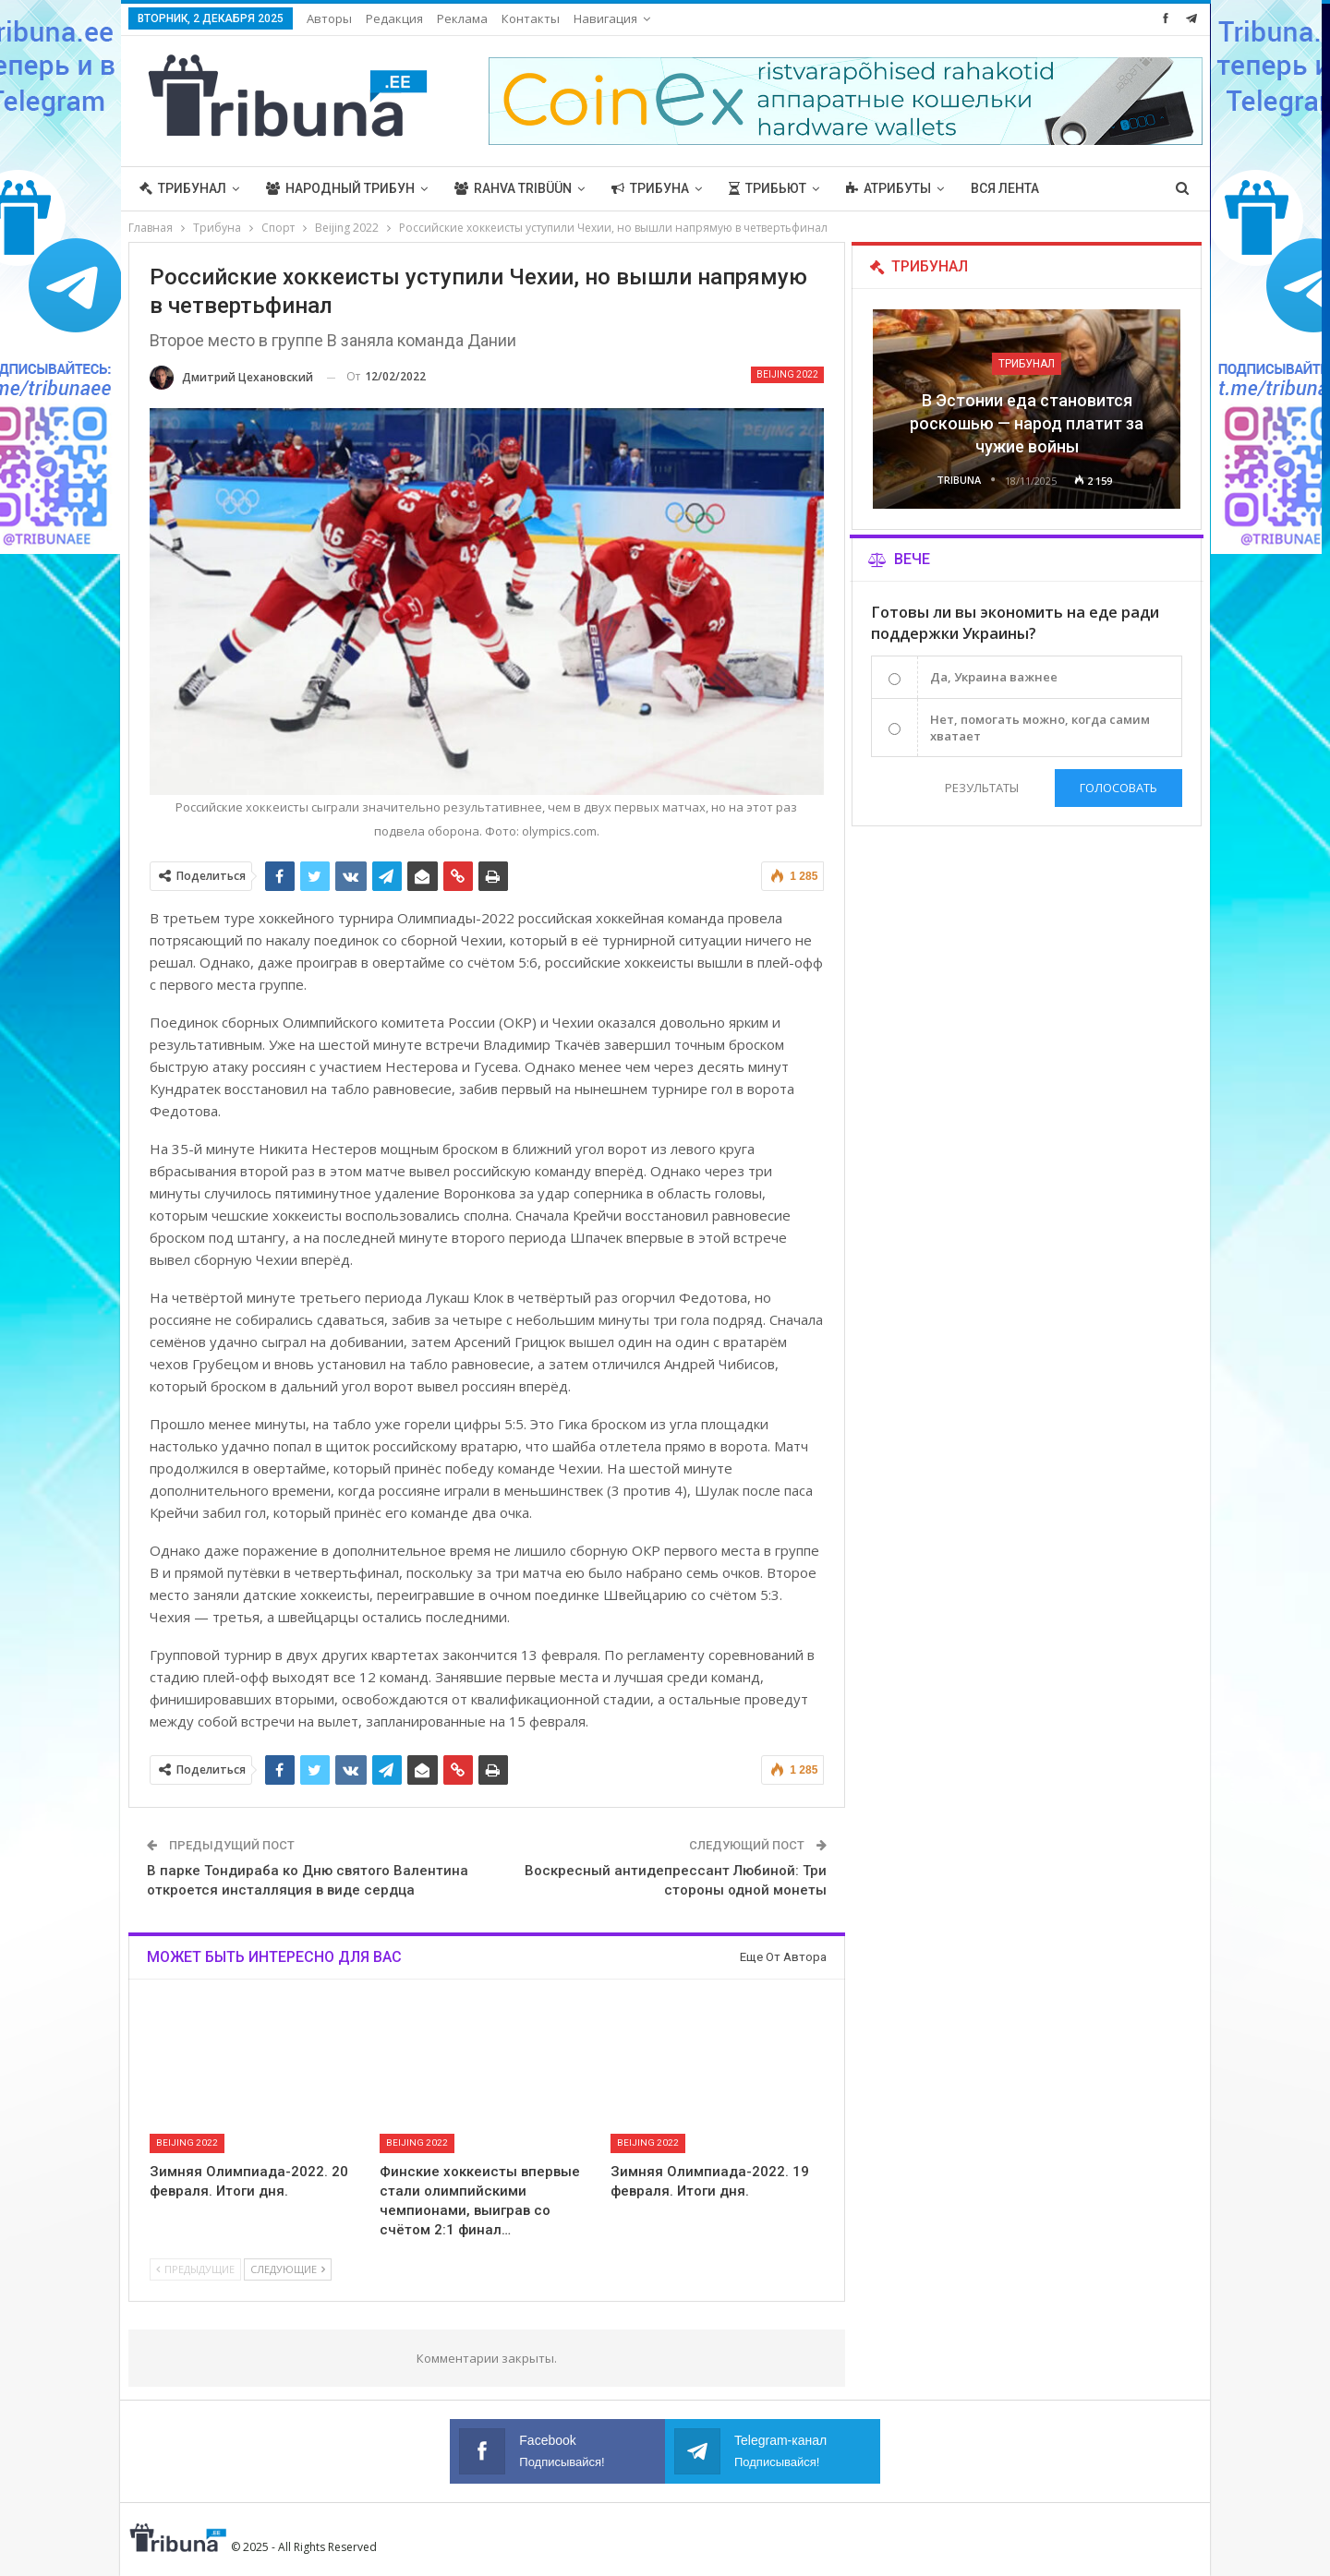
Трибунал (182, 188)
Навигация (605, 18)
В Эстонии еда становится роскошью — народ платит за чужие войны (1026, 423)
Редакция (394, 18)
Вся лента (1005, 188)
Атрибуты (888, 188)
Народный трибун (340, 188)
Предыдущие (195, 2269)
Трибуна (650, 188)
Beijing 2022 (787, 374)
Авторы (329, 18)
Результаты (982, 787)
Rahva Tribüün (513, 188)
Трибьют (767, 188)
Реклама (462, 18)
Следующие (287, 2269)
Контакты (531, 18)
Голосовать (1118, 787)
